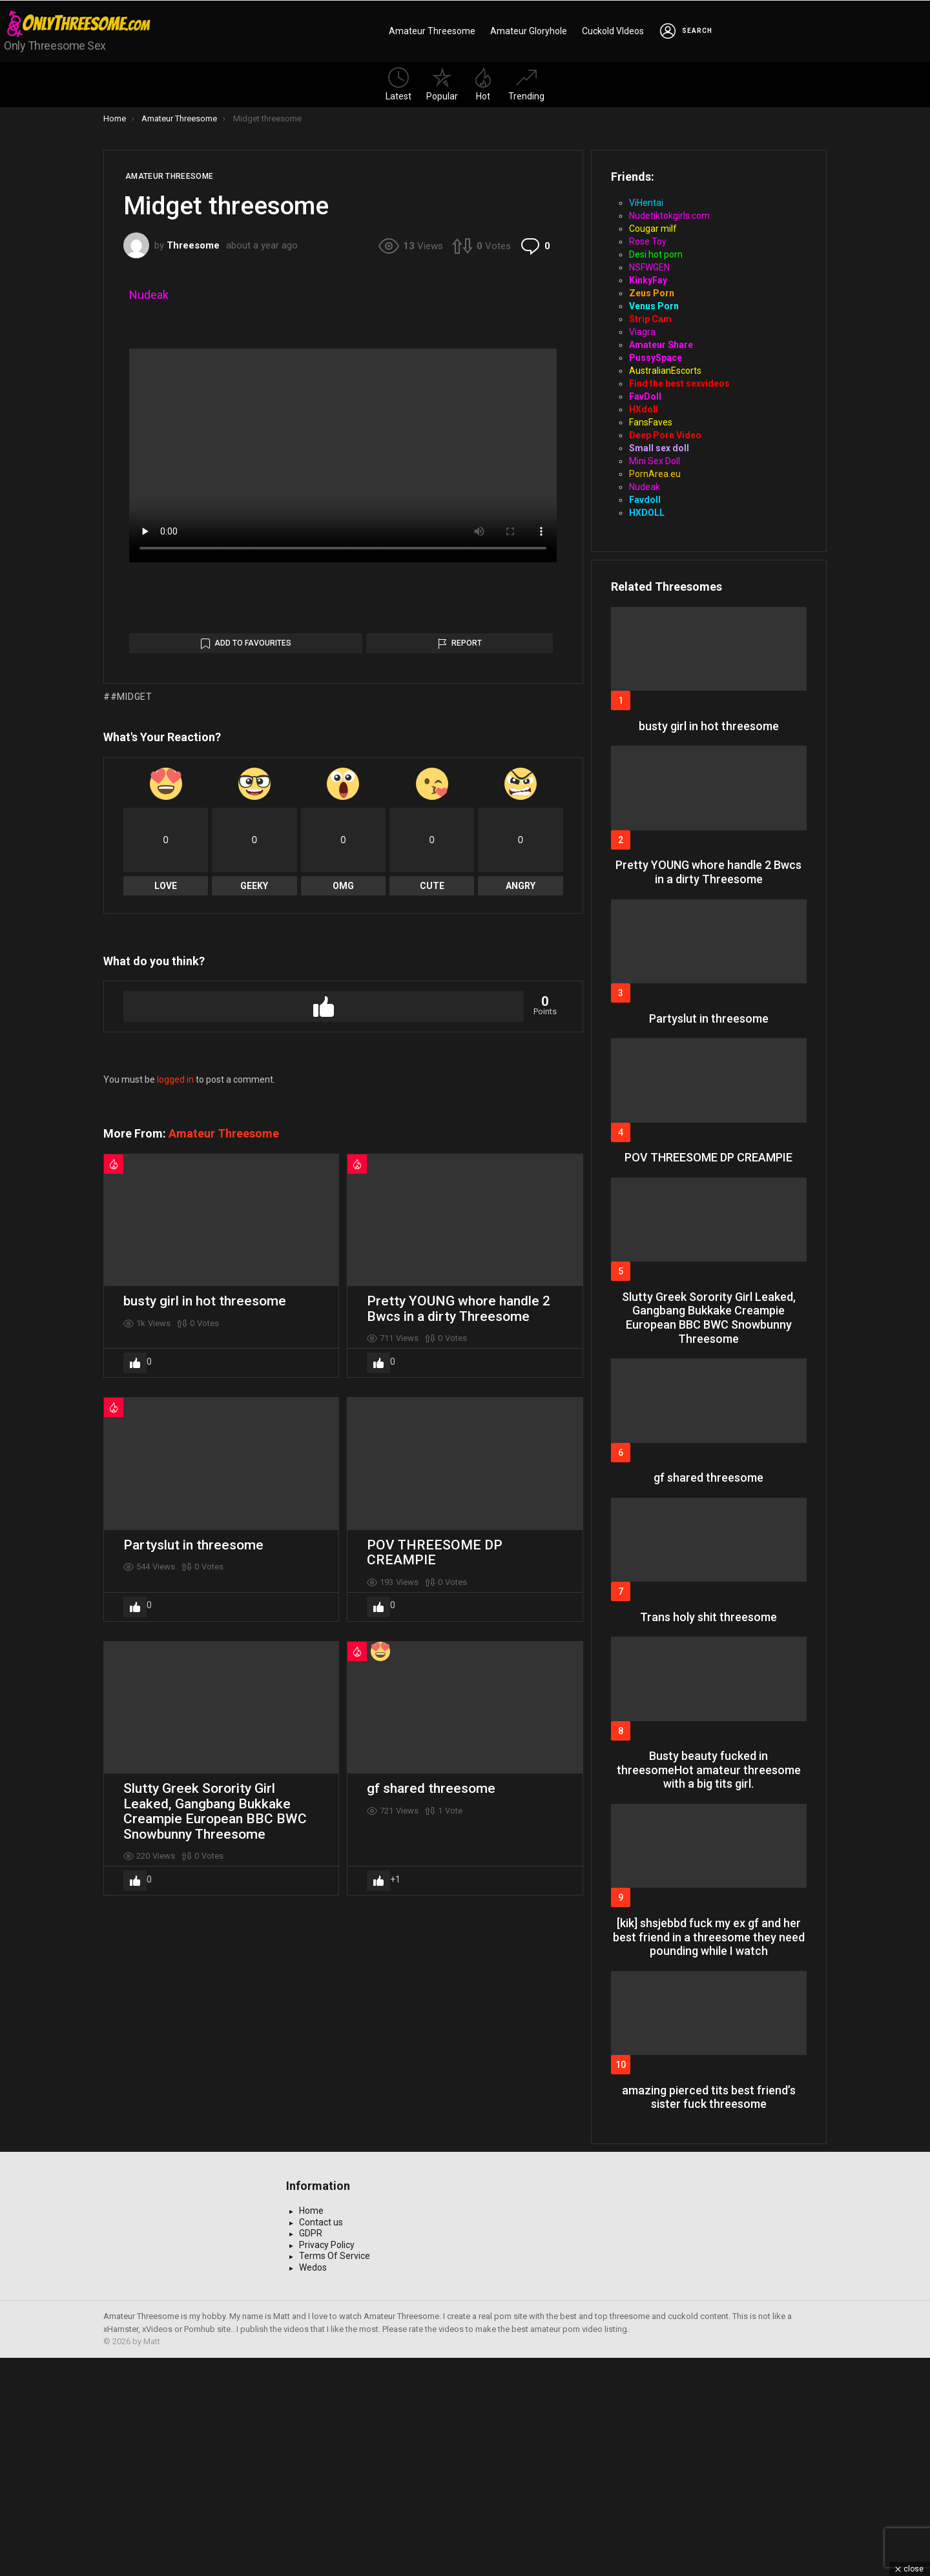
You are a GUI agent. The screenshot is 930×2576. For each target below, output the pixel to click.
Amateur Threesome (432, 31)
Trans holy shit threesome (708, 1617)
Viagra (642, 332)
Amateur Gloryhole (528, 31)
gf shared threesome (431, 2215)
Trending (526, 84)
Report (466, 1070)
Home (311, 2429)
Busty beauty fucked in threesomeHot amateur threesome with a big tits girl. (709, 1769)
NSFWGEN (649, 267)
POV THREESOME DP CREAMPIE (434, 1980)
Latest (398, 84)
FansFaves (650, 422)
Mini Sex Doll (654, 461)
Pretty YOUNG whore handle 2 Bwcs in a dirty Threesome (458, 1736)
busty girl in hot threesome (204, 1728)
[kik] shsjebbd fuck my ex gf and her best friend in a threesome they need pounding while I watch (709, 1937)
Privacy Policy (327, 2463)
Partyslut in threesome (193, 1972)
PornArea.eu (655, 474)
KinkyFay (648, 280)
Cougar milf (653, 228)
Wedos (313, 2485)
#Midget (131, 1124)
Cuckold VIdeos (613, 31)
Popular (442, 84)
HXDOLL (647, 512)
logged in (175, 1507)
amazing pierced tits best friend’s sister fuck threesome (709, 2097)
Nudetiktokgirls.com (669, 215)
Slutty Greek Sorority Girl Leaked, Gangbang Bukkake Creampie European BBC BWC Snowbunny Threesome (215, 2238)
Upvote (323, 1433)
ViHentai (646, 203)
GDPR (310, 2451)
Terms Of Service (334, 2474)
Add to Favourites (252, 1070)
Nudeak (149, 295)
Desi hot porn (656, 254)
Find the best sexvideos (679, 383)
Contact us (321, 2440)
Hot (483, 84)
